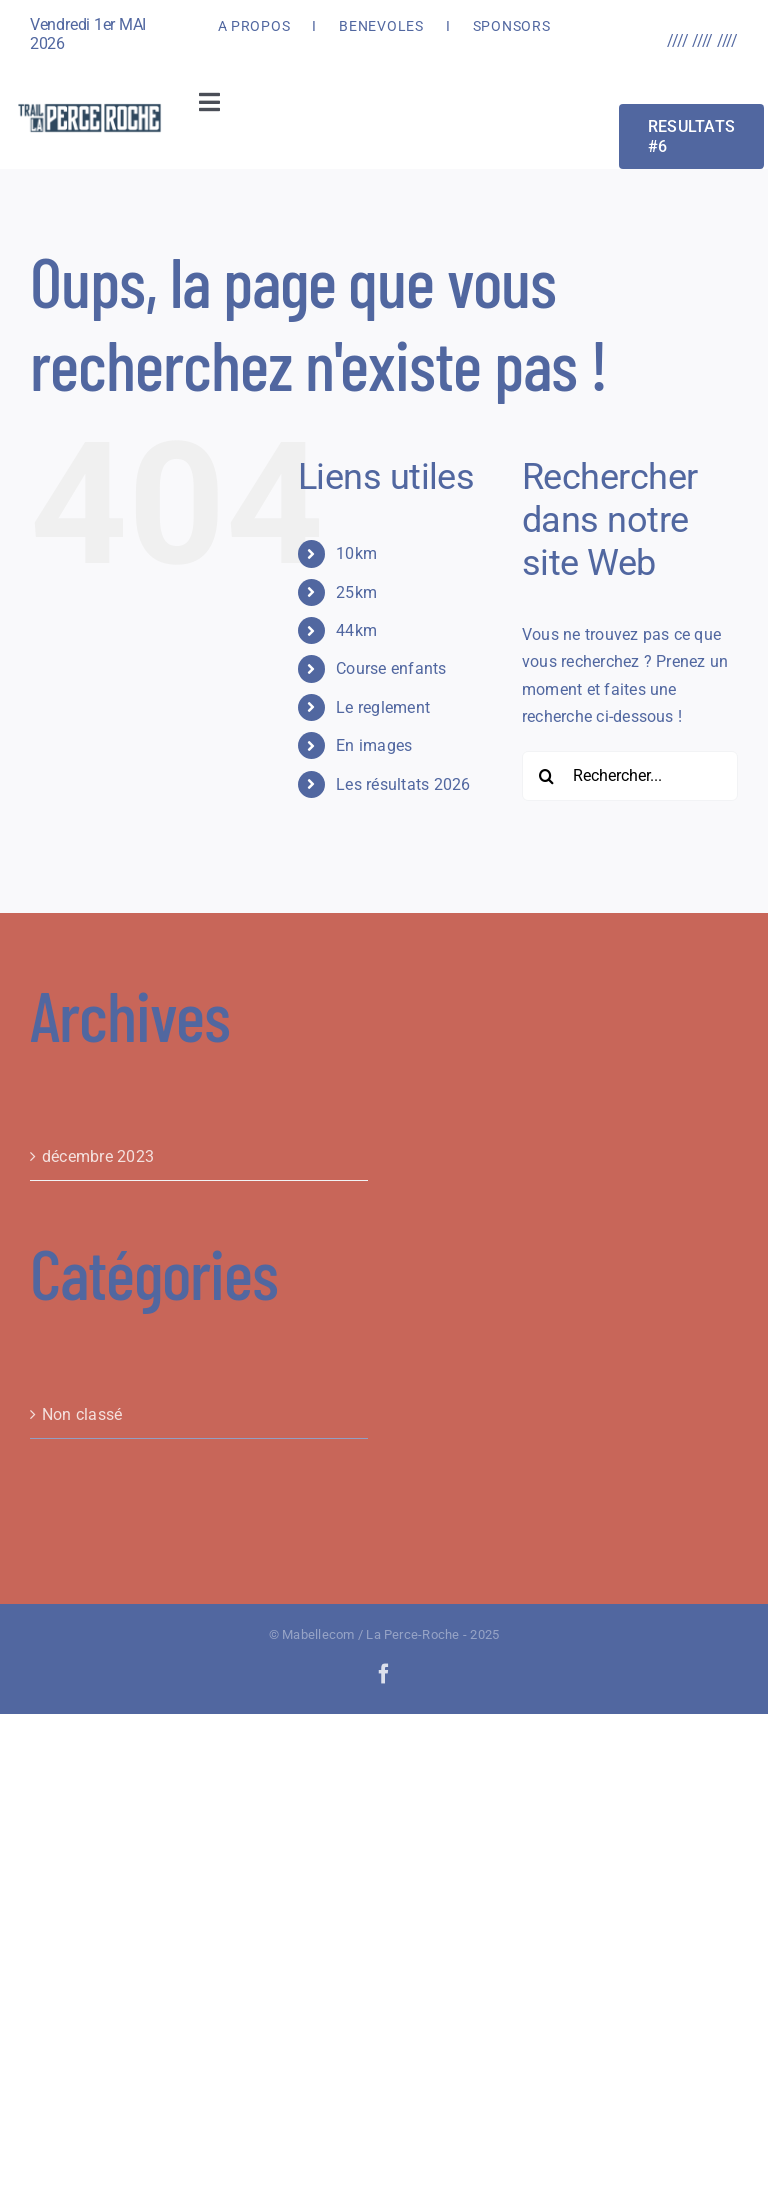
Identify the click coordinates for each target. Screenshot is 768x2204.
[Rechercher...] (630, 776)
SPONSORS (512, 26)
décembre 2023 (98, 1156)
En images (374, 745)
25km (356, 592)
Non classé (82, 1414)
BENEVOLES (381, 26)
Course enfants (391, 668)
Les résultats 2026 (403, 784)
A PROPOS (254, 26)
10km (356, 553)
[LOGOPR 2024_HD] (89, 107)
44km (356, 630)
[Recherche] (547, 776)
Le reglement (383, 707)
